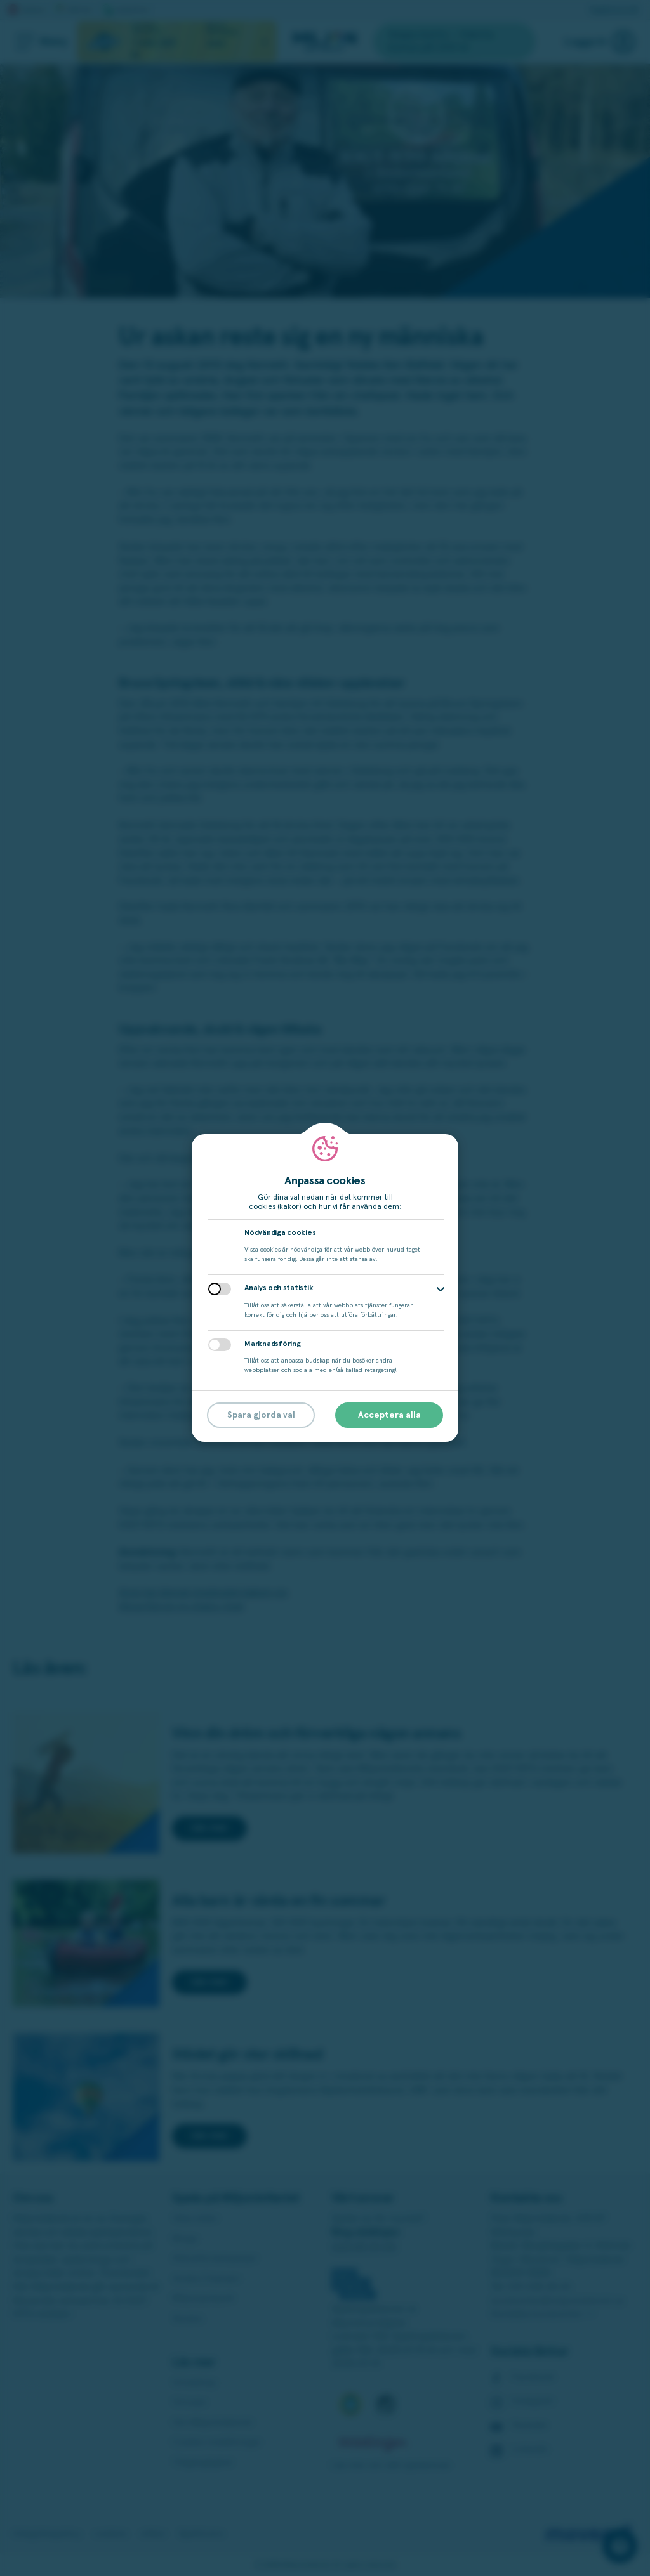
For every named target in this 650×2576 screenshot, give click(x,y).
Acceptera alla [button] (389, 1415)
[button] (440, 1289)
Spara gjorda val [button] (261, 1415)
